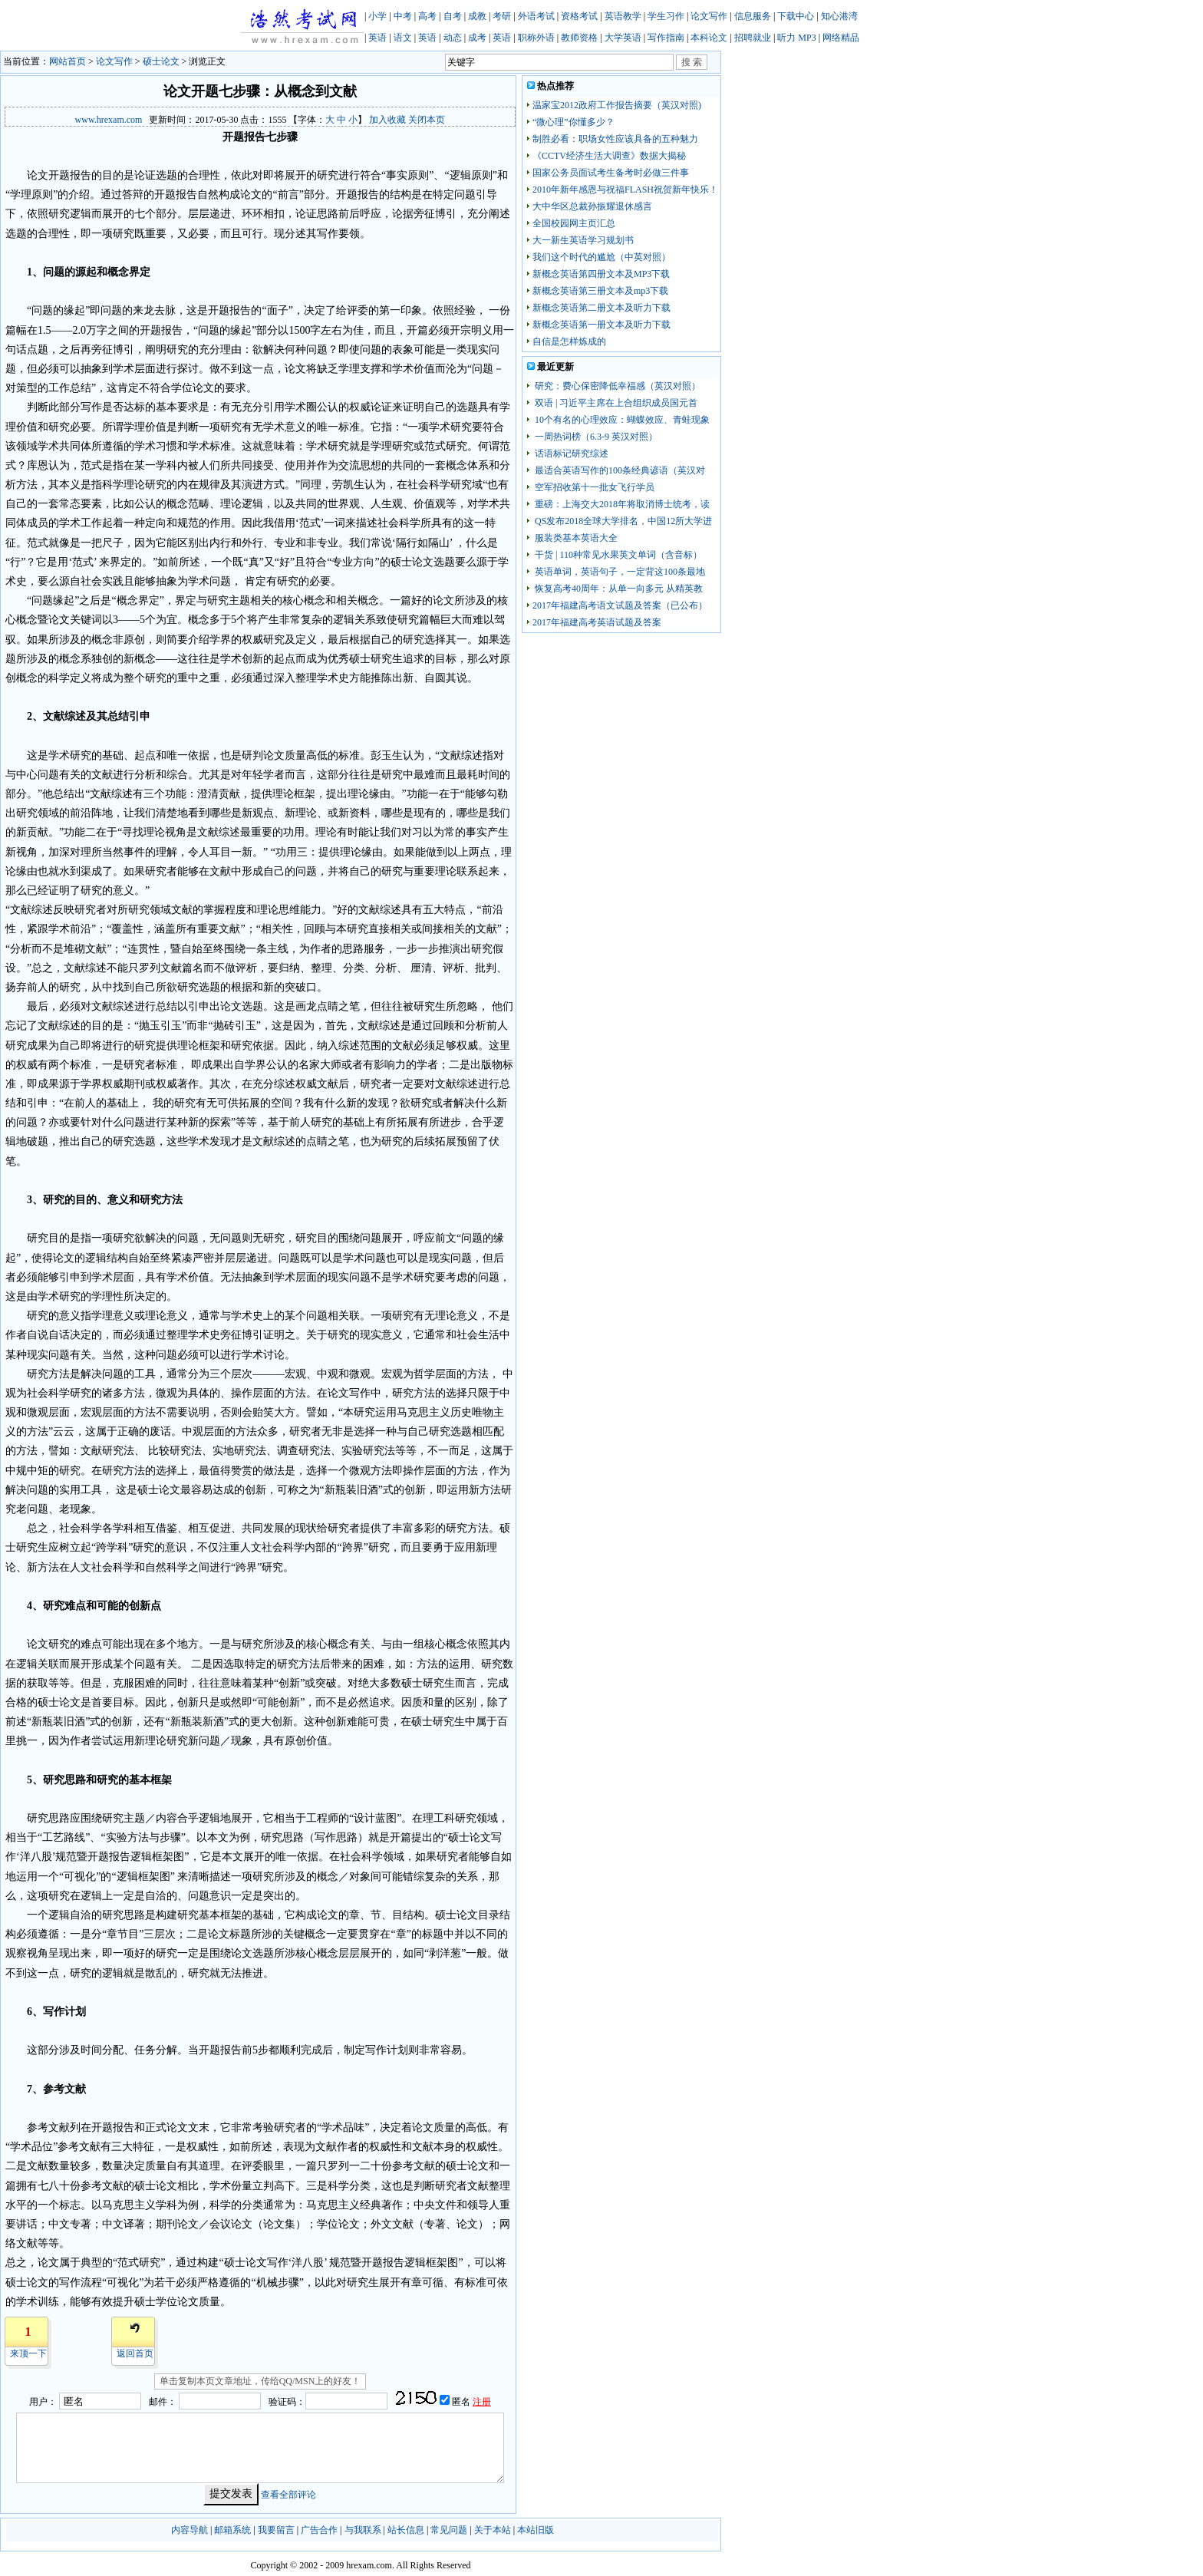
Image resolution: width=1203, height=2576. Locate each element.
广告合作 (319, 2530)
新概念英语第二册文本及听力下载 (601, 307)
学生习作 (666, 16)
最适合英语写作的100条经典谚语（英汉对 (618, 470)
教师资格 (579, 37)
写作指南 (666, 37)
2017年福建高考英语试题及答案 (596, 622)
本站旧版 (535, 2530)
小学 (377, 16)
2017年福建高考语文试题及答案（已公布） (619, 605)
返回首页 (135, 2353)
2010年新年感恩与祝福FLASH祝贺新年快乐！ (625, 189)
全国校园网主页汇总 (573, 223)
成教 (477, 16)
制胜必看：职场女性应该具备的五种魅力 (615, 139)
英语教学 (623, 16)
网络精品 (840, 37)
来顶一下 (28, 2353)
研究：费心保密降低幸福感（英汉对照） (616, 386)
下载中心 (795, 16)
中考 (403, 16)
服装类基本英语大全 (575, 538)
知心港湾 (839, 16)
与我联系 (362, 2530)
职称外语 (536, 37)
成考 (477, 37)
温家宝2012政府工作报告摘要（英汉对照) (616, 105)
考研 (502, 16)
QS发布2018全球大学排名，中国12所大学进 (622, 521)
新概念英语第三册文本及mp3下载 (600, 290)
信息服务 (752, 16)
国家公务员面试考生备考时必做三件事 (610, 172)
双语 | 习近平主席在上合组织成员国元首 (614, 402)
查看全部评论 (288, 2494)
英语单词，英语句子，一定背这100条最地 (618, 571)
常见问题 (448, 2530)
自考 (452, 16)
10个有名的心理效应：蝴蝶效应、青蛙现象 (621, 419)
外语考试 (536, 16)
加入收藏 (387, 119)
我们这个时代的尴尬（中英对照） (601, 257)
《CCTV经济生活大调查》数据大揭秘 (609, 155)
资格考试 (579, 16)
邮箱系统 (232, 2530)
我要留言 (276, 2530)
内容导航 (189, 2530)
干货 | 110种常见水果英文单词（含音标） (617, 554)
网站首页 (67, 61)
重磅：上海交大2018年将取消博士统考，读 (621, 504)
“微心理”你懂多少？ (573, 122)
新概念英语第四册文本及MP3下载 (601, 274)
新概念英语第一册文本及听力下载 (601, 324)
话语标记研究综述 (570, 453)
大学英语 (623, 37)
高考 (427, 16)
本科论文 (708, 37)
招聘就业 (752, 37)
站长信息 (405, 2530)
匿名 (462, 2401)
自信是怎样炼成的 (569, 341)
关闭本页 (426, 119)
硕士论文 (161, 61)
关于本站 (492, 2530)
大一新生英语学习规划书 (583, 240)
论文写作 (708, 16)
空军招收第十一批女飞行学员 (593, 487)
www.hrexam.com (109, 119)
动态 (452, 37)
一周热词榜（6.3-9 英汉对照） (595, 436)
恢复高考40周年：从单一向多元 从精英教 (617, 588)
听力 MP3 (796, 37)
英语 (377, 37)
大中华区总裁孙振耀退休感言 (592, 206)
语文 (403, 37)
